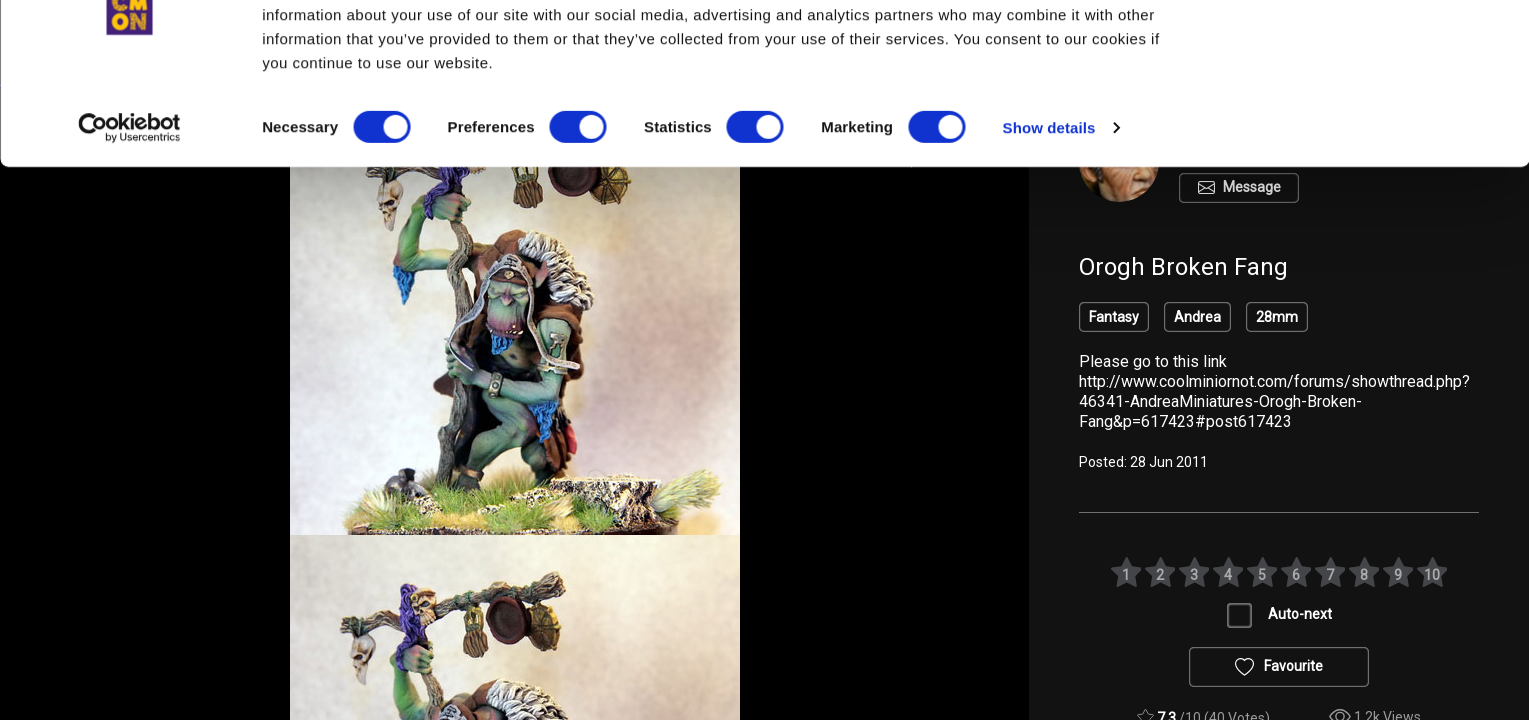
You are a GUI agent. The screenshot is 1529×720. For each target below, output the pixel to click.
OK (1362, 51)
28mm (1277, 317)
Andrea (1197, 317)
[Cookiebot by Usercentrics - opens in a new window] (129, 210)
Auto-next (1300, 614)
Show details (1049, 209)
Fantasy (1114, 317)
